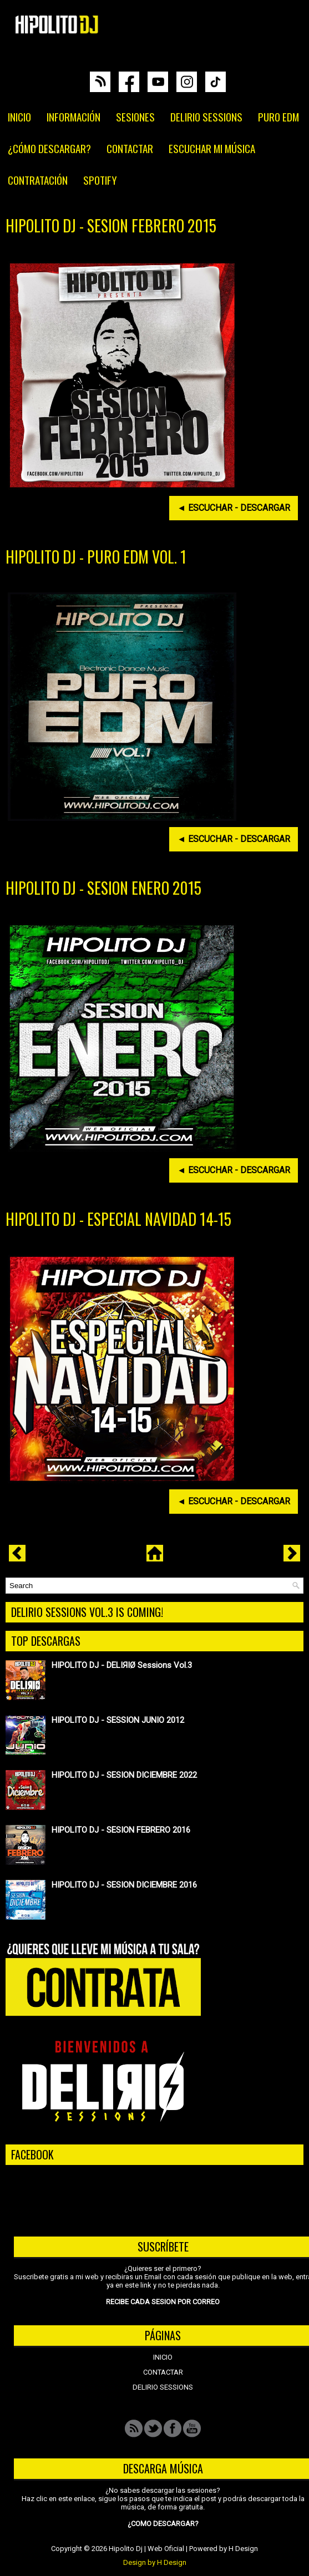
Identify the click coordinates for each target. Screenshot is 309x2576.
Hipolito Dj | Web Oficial (146, 2548)
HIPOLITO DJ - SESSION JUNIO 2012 (118, 1720)
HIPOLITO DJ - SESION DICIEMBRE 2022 (124, 1775)
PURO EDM (278, 116)
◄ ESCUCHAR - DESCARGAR (233, 508)
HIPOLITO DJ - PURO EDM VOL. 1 (96, 557)
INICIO (19, 116)
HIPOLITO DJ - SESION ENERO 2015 (103, 888)
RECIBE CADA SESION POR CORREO (163, 2302)
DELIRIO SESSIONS (206, 116)
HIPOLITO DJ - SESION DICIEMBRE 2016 (124, 1885)
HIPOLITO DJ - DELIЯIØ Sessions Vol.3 (122, 1665)
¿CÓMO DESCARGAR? (49, 148)
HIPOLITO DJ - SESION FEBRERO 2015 (111, 226)
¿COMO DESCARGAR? (163, 2523)
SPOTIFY (100, 179)
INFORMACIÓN (73, 116)
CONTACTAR (130, 148)
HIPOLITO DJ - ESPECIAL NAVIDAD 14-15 (118, 1219)
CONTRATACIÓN (38, 179)
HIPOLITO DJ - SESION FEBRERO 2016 (121, 1830)
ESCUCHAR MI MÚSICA (212, 148)
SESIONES (135, 116)
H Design (243, 2548)
